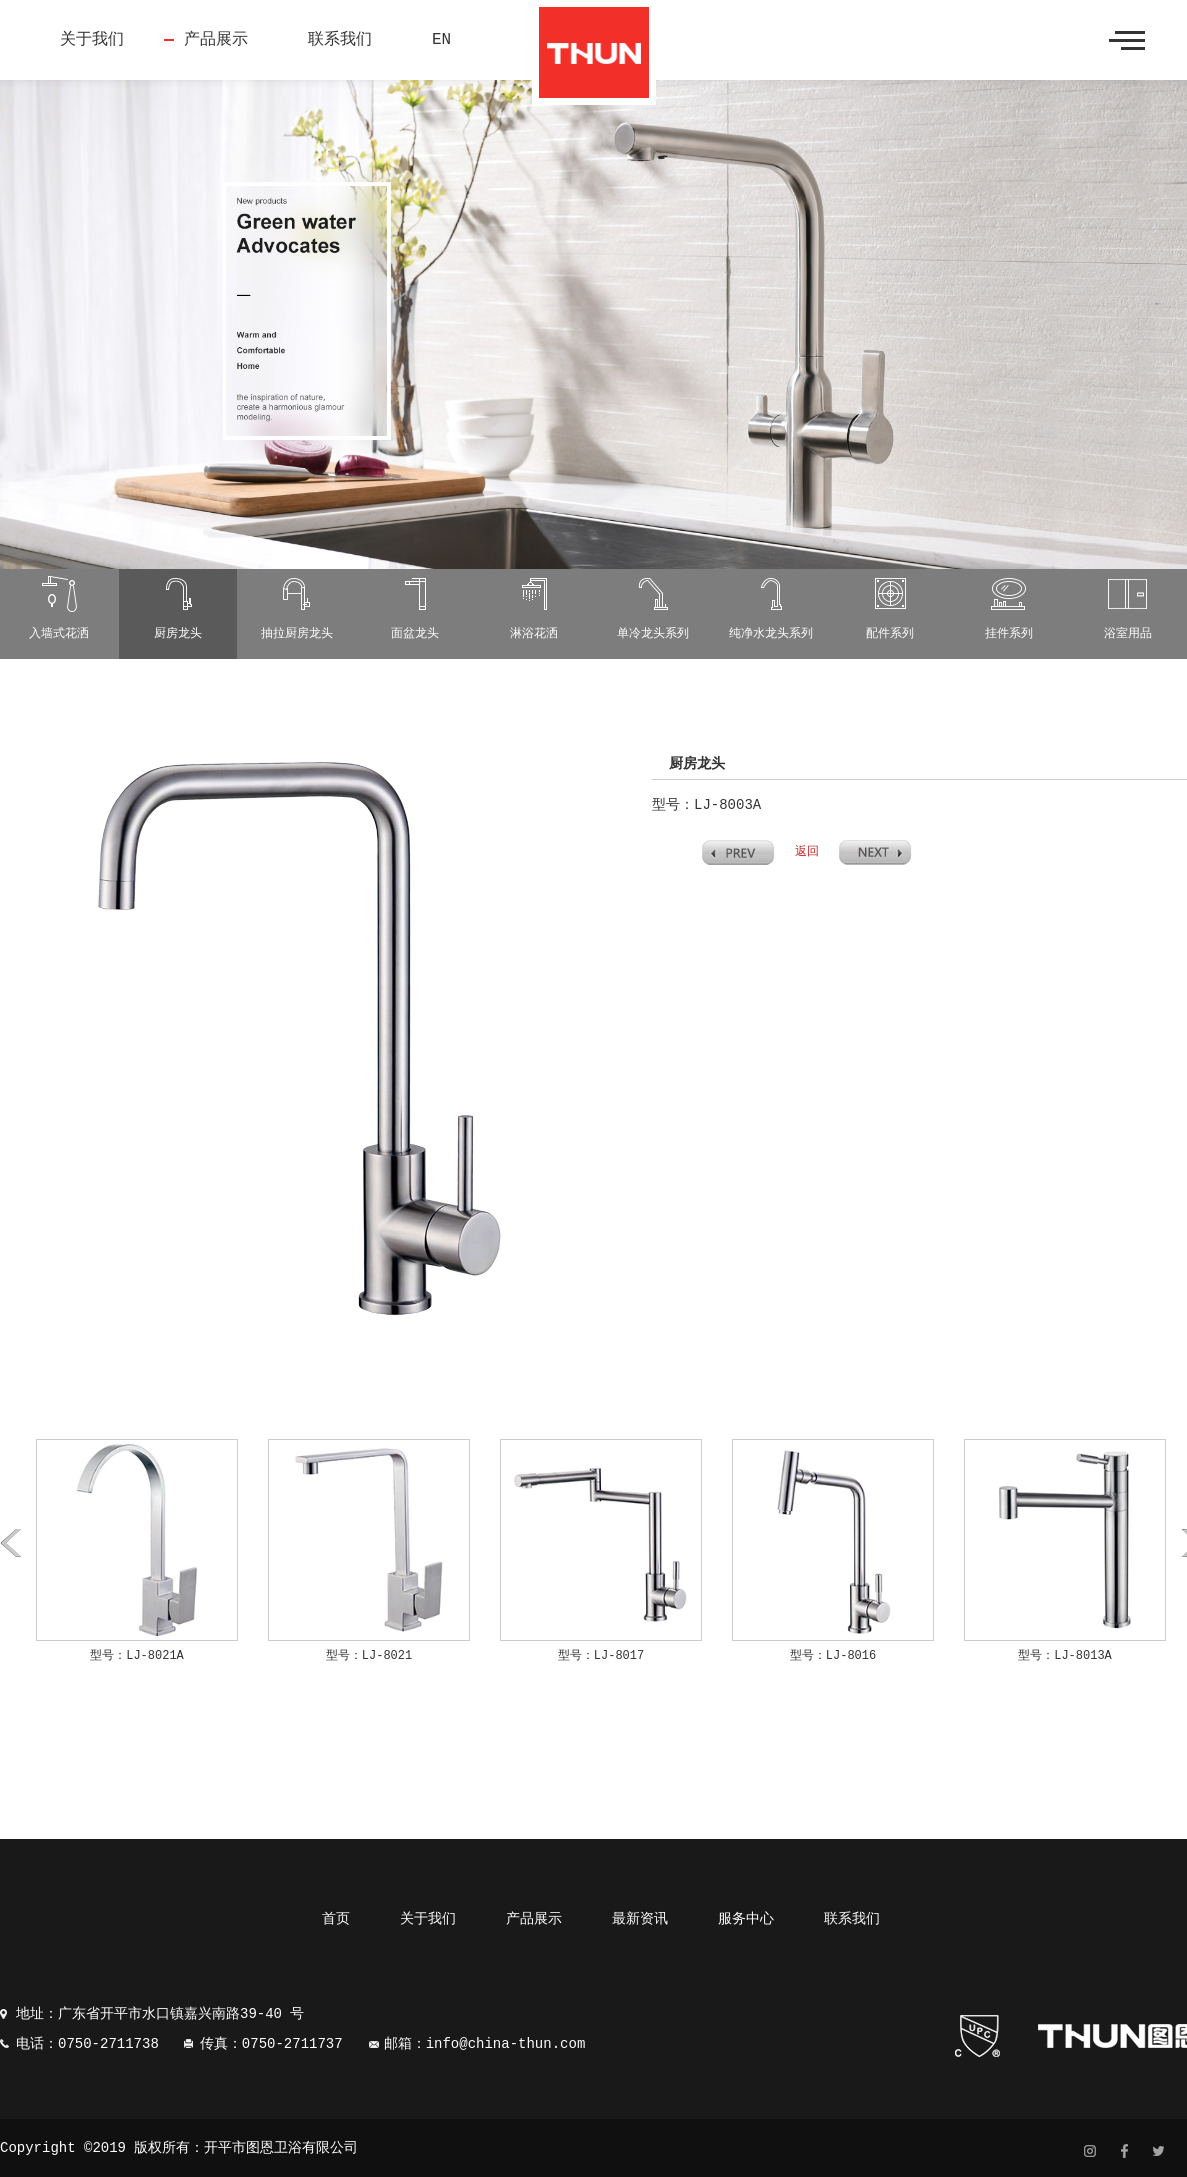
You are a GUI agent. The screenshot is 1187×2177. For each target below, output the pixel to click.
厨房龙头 (178, 634)
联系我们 (340, 40)
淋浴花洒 (534, 634)
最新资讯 (640, 1919)
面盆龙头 (415, 634)
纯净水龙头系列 (771, 634)
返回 (807, 852)
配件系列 (890, 634)
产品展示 (216, 40)
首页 (336, 1919)
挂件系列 (1009, 634)
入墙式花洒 (59, 634)
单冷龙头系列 (653, 634)
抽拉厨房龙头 (297, 634)
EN (441, 40)
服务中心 (746, 1919)
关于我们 (92, 40)
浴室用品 (1128, 634)
